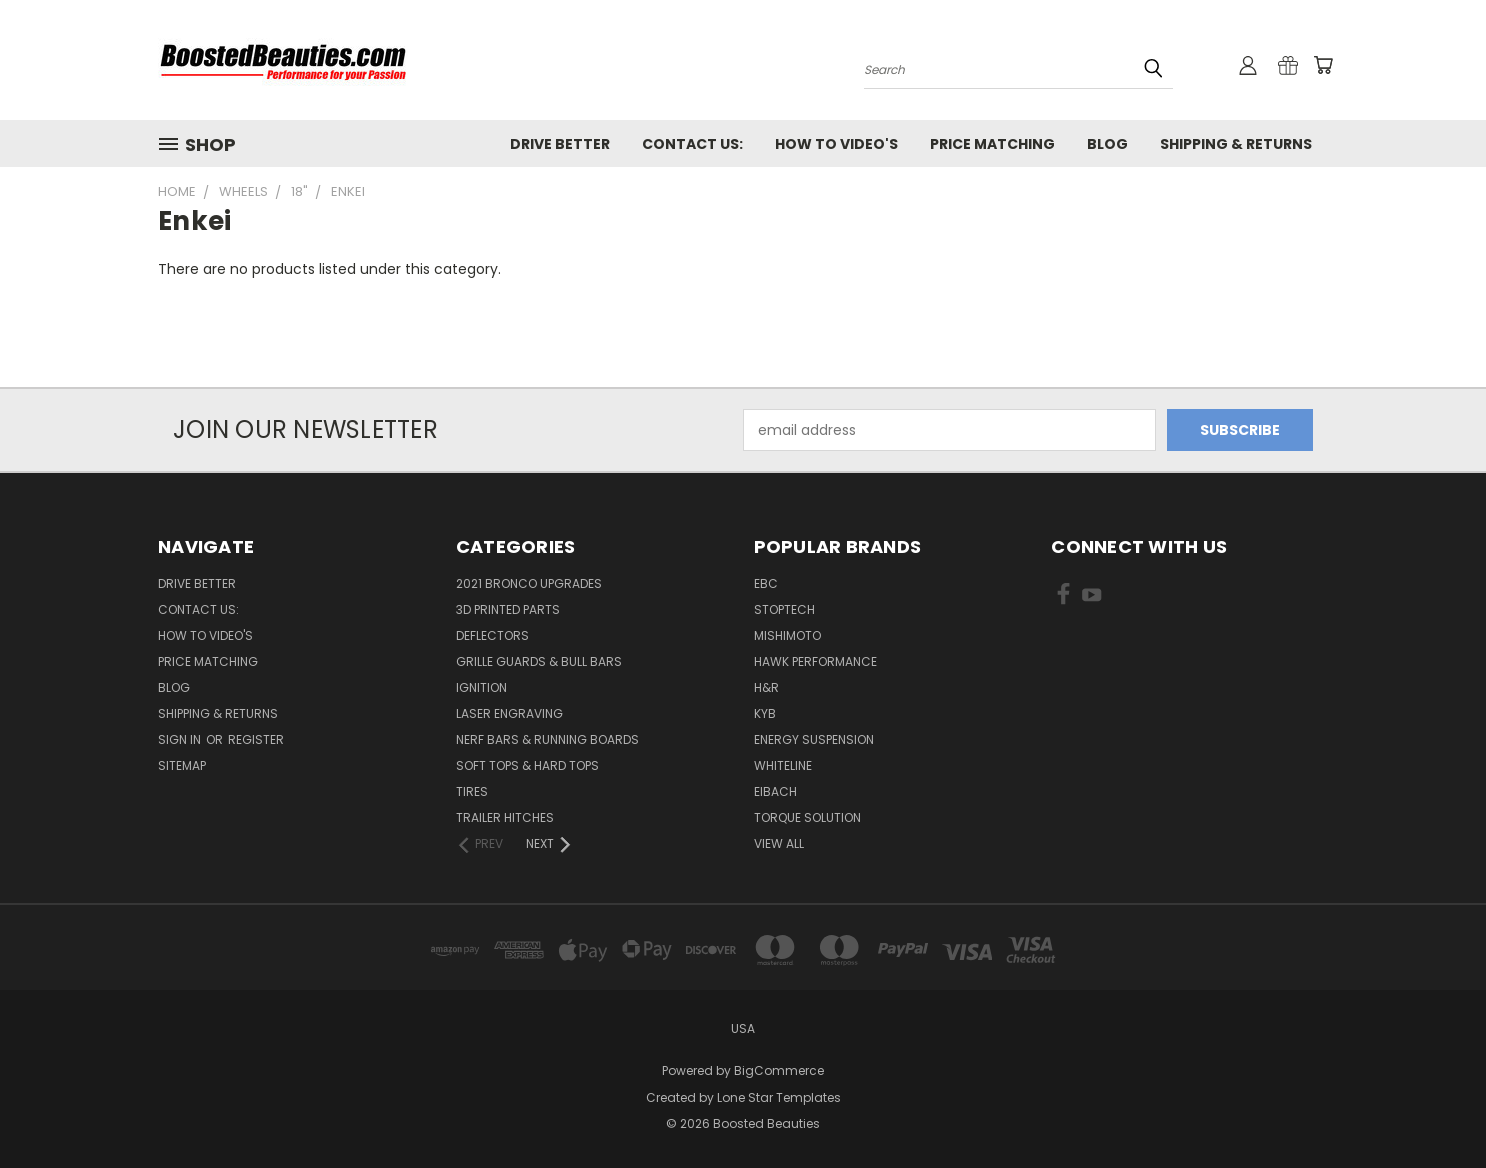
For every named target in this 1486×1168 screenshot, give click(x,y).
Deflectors (492, 635)
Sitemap (182, 765)
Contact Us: (692, 144)
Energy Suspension (814, 739)
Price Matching (992, 144)
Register (256, 739)
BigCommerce (779, 1070)
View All (779, 843)
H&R (766, 687)
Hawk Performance (815, 661)
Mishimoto (787, 635)
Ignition (481, 687)
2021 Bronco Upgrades (529, 583)
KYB (765, 713)
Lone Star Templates (779, 1097)
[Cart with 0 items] (1323, 65)
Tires (472, 791)
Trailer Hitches (505, 817)
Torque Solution (807, 817)
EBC (766, 583)
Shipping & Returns (1236, 144)
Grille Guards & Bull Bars (539, 661)
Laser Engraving (509, 713)
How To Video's (836, 144)
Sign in (181, 739)
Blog (1107, 144)
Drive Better (560, 144)
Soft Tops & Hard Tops (527, 765)
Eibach (775, 791)
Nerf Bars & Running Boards (547, 739)
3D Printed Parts (508, 609)
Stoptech (784, 609)
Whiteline (783, 765)
